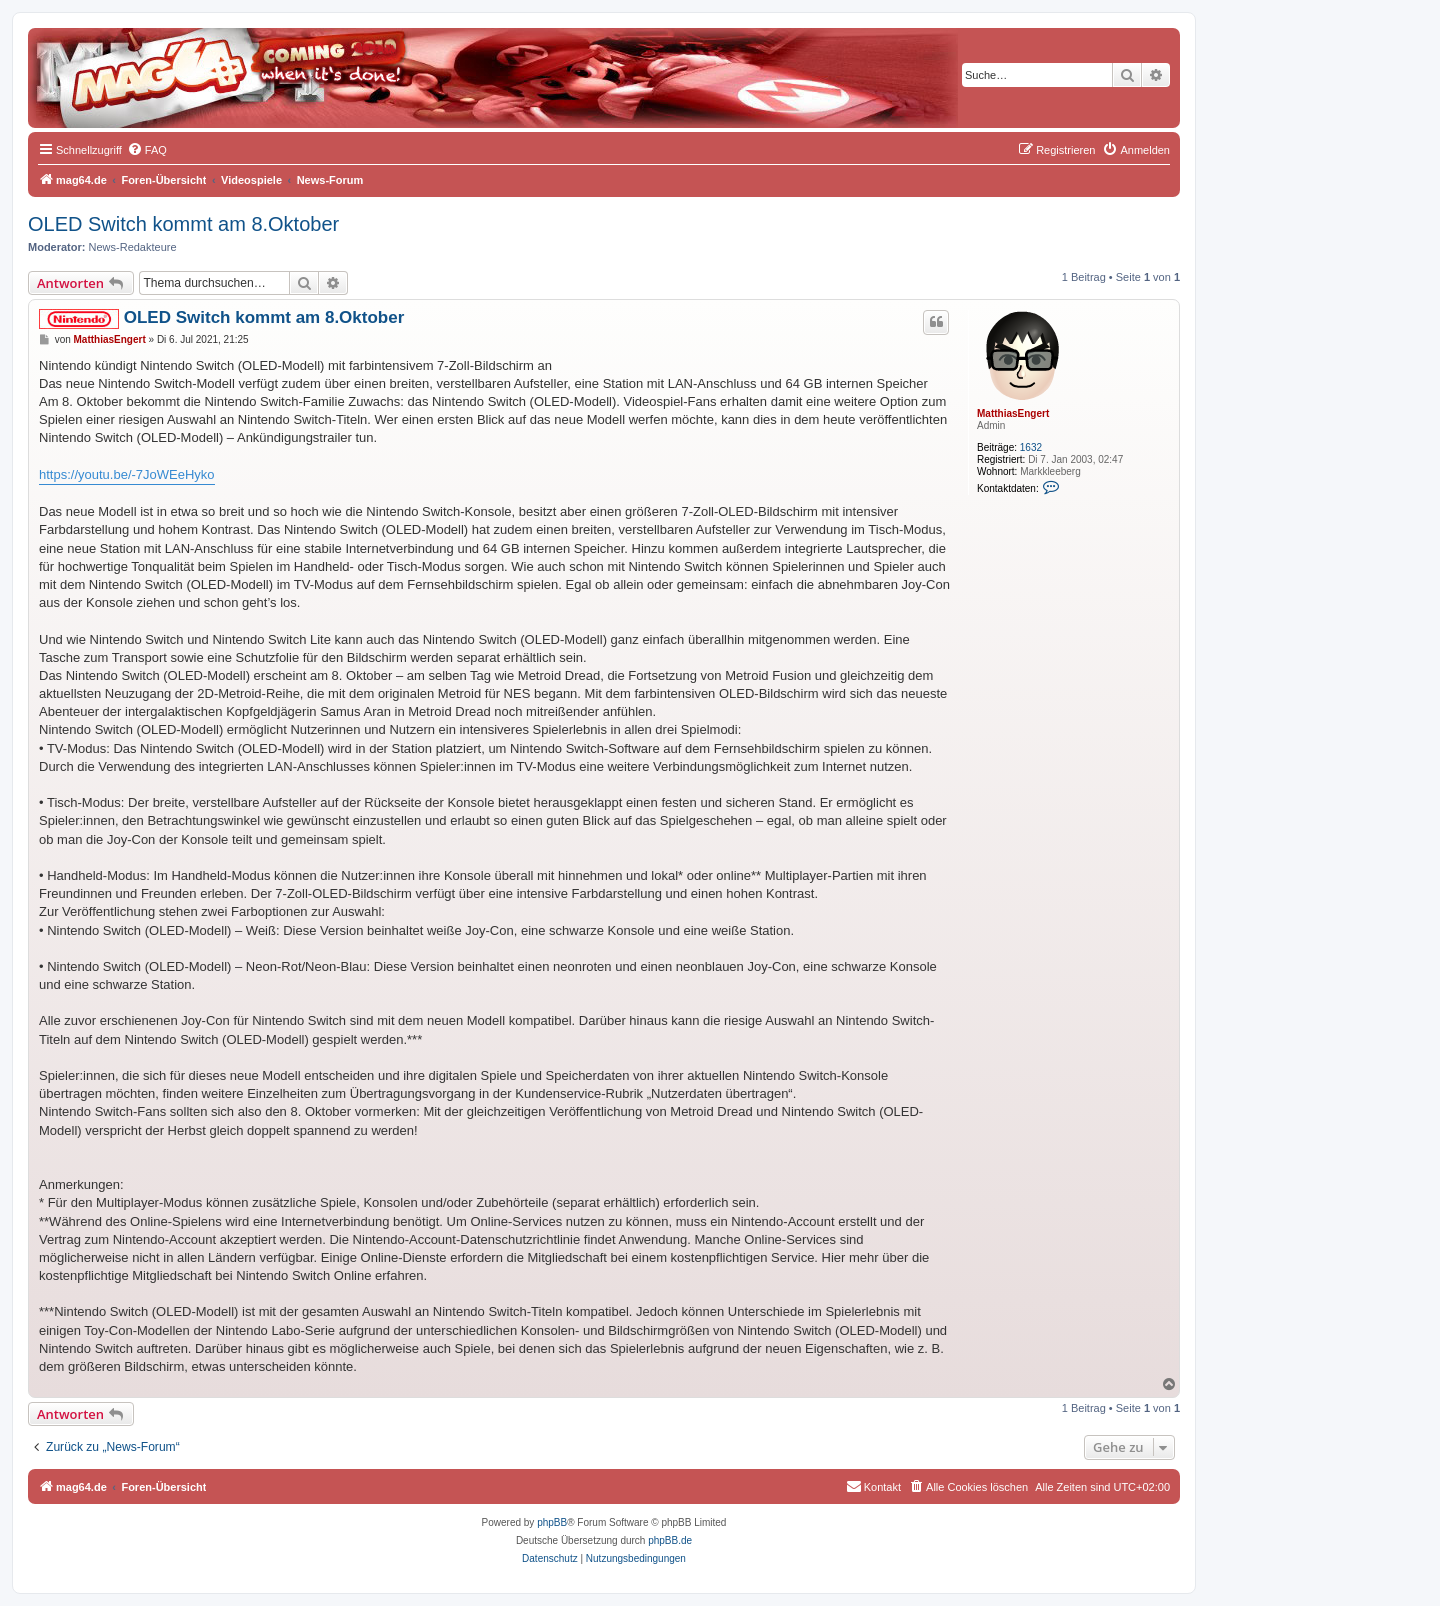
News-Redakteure (133, 247)
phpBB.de (670, 1540)
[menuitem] (147, 150)
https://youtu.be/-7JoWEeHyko (127, 474)
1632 (1031, 447)
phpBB (552, 1522)
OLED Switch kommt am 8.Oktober (183, 224)
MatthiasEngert (1013, 413)
